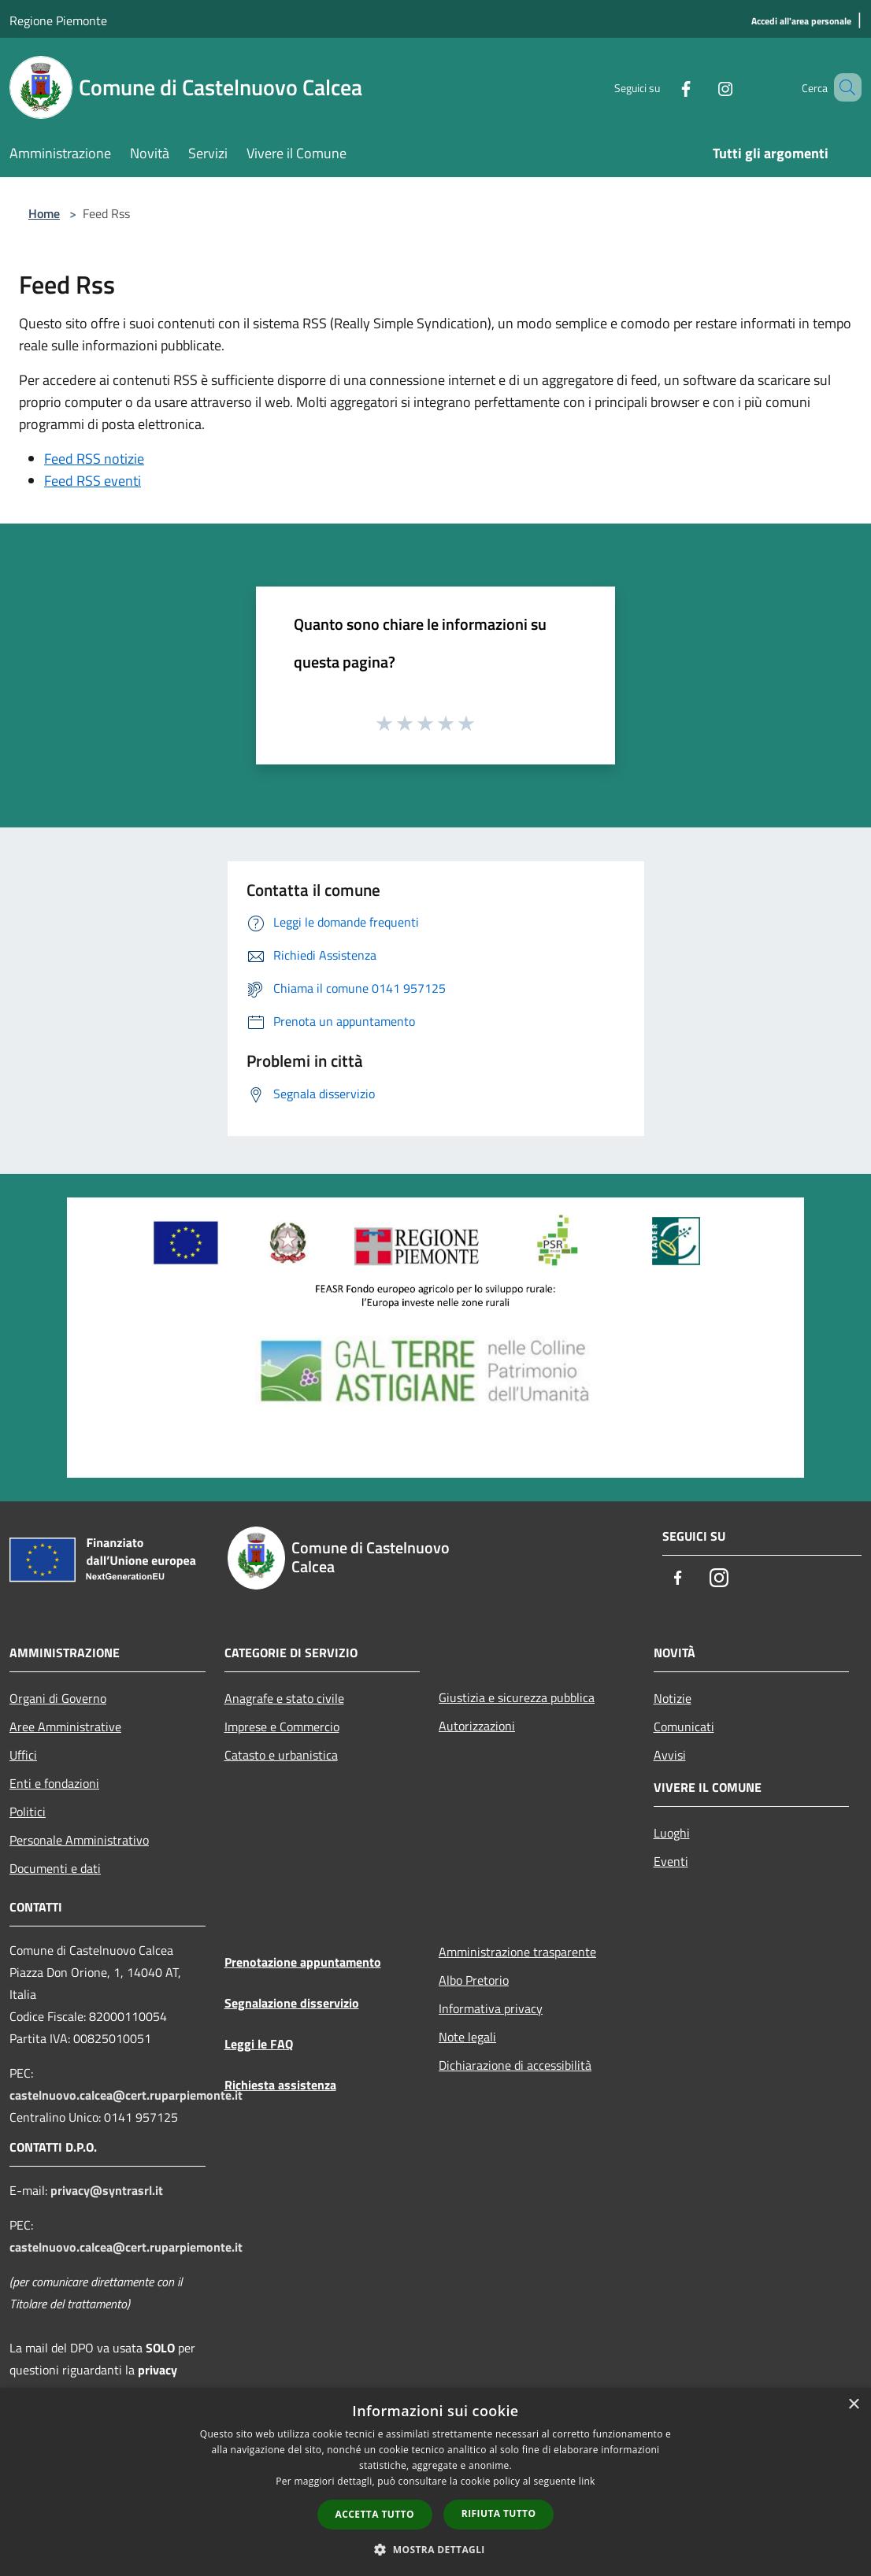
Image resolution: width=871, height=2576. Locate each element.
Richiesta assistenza (280, 2084)
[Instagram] (702, 87)
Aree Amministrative (65, 1726)
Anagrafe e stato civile (284, 1698)
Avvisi (670, 1754)
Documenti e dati (55, 1868)
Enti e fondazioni (54, 1783)
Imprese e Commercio (281, 1726)
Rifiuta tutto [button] (498, 2513)
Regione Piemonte (58, 20)
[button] (435, 2549)
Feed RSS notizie (94, 458)
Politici (27, 1811)
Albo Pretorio (474, 1980)
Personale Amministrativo (79, 1839)
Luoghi (672, 1832)
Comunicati (684, 1726)
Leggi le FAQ (258, 2043)
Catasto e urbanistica (281, 1754)
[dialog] (435, 2482)
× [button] (853, 2405)
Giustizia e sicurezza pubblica (517, 1697)
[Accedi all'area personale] (801, 21)
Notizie (672, 1698)
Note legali (467, 2036)
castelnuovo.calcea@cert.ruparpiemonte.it (126, 2095)
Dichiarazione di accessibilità (515, 2065)
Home (44, 213)
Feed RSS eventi (92, 480)
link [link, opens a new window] (587, 2481)
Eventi (671, 1861)
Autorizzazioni (477, 1725)
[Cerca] (843, 87)
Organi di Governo (57, 1698)
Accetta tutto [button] (374, 2514)
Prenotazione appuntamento (302, 1961)
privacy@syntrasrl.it (106, 2190)
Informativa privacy (491, 2008)
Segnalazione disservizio (291, 2002)
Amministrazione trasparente (517, 1951)
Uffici (23, 1754)
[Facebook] (663, 87)
